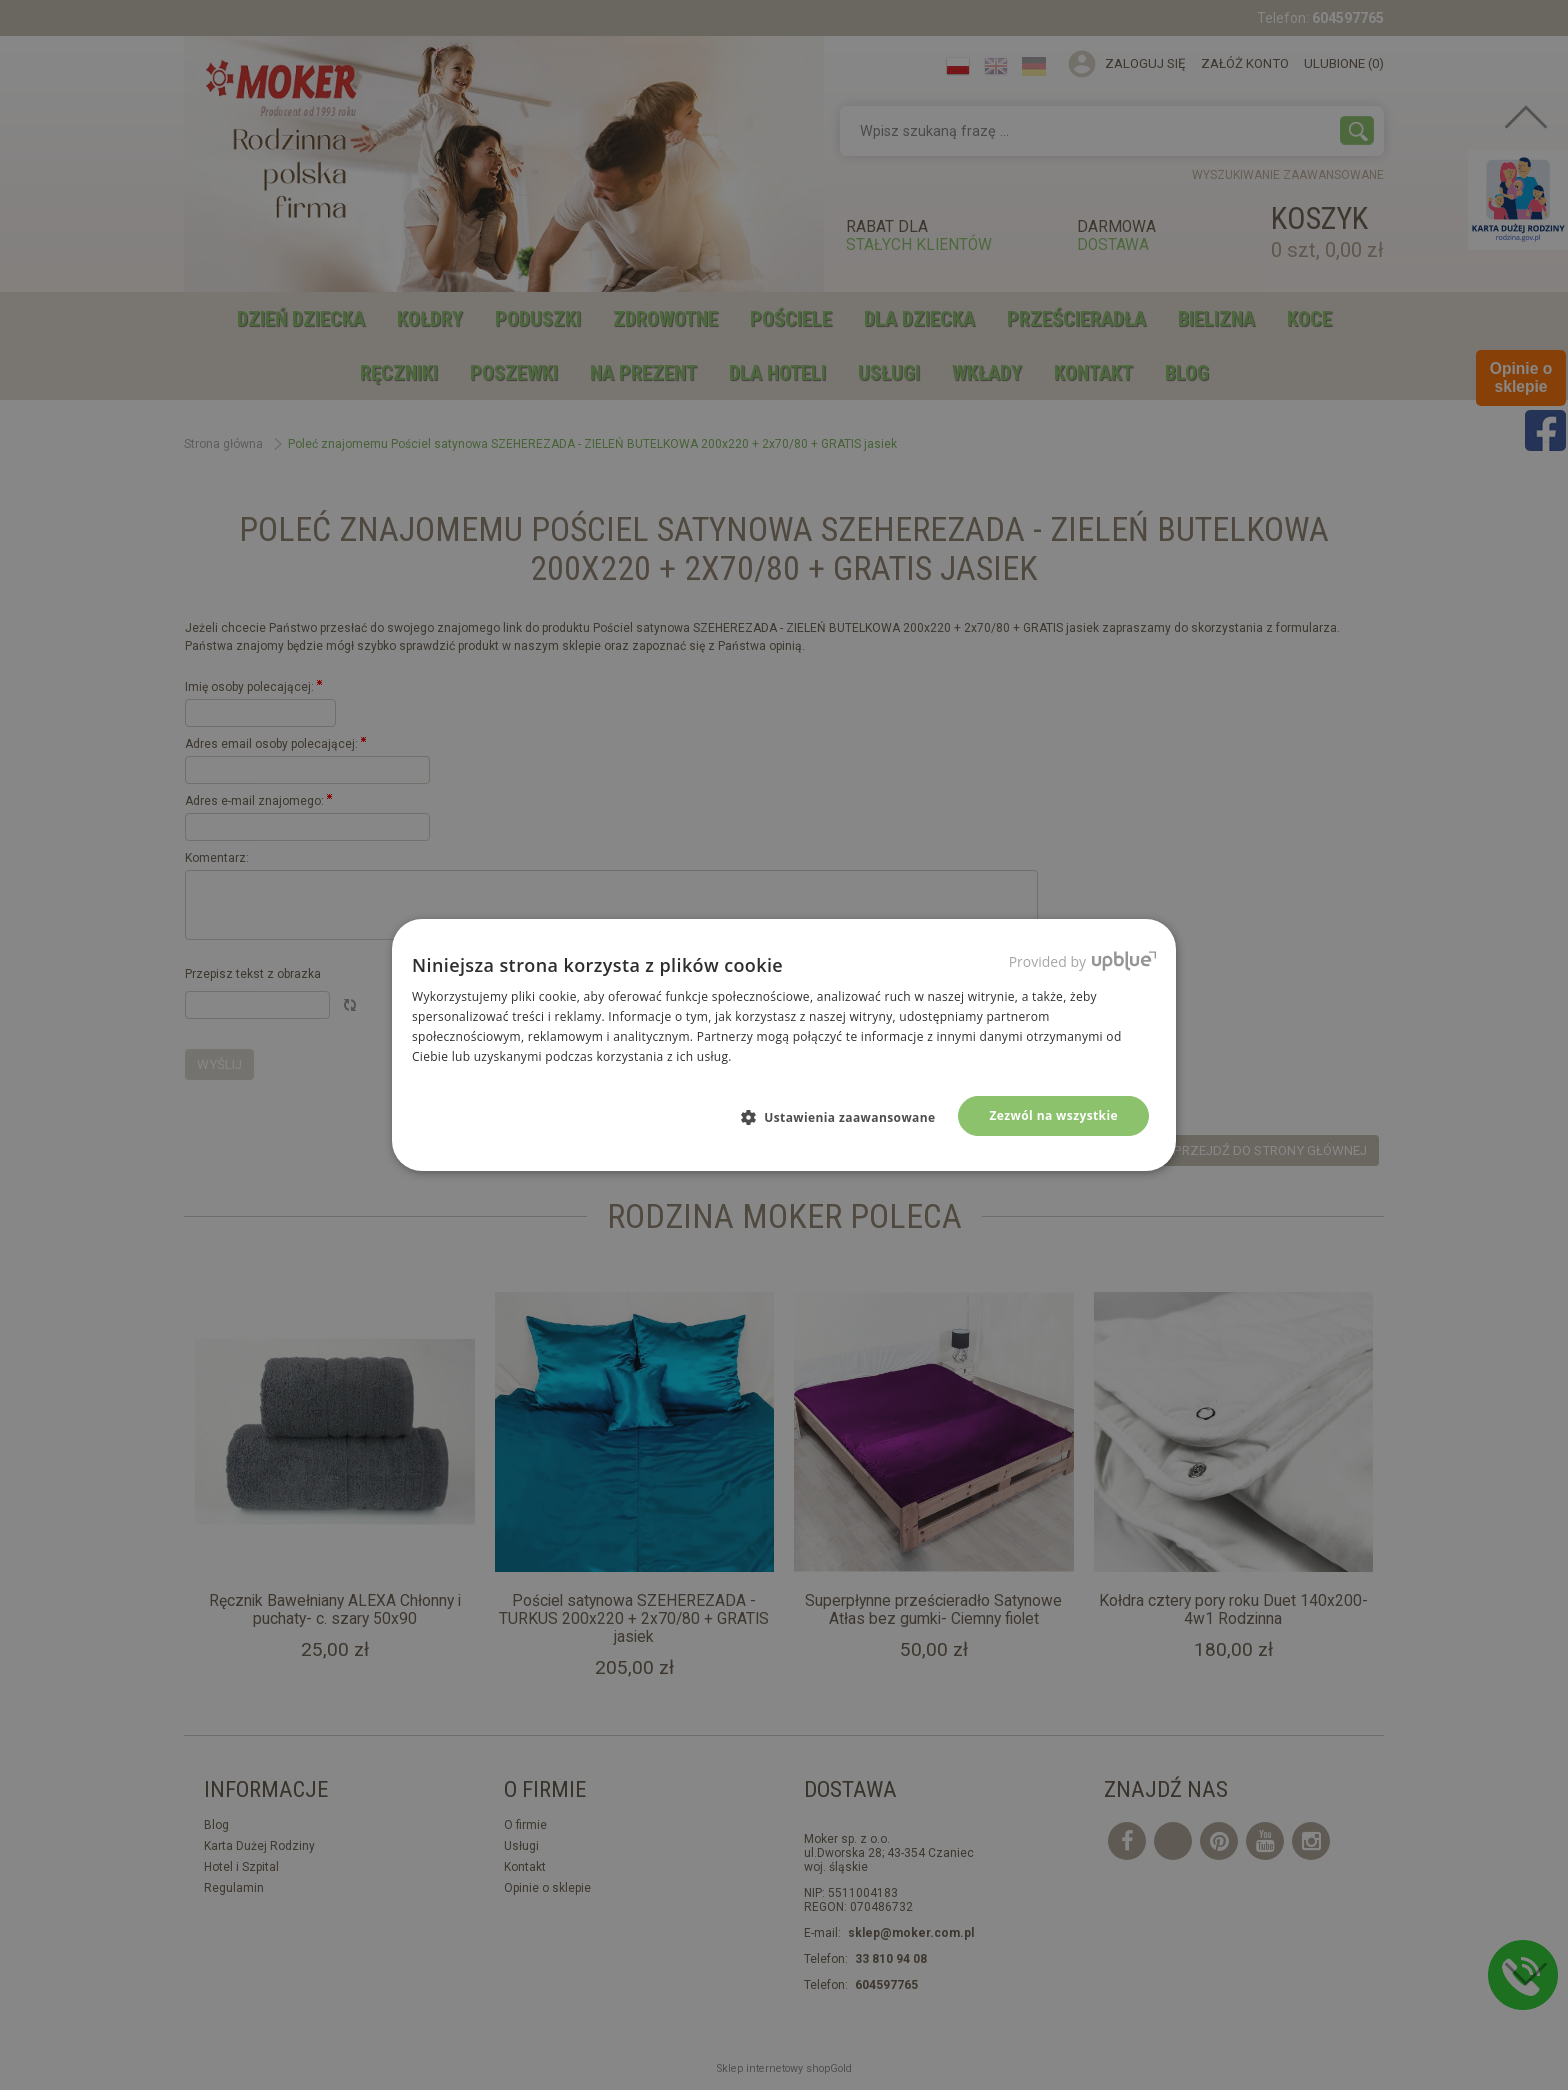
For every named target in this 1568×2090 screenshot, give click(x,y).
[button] (846, 1117)
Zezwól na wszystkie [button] (1053, 1115)
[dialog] (784, 1045)
